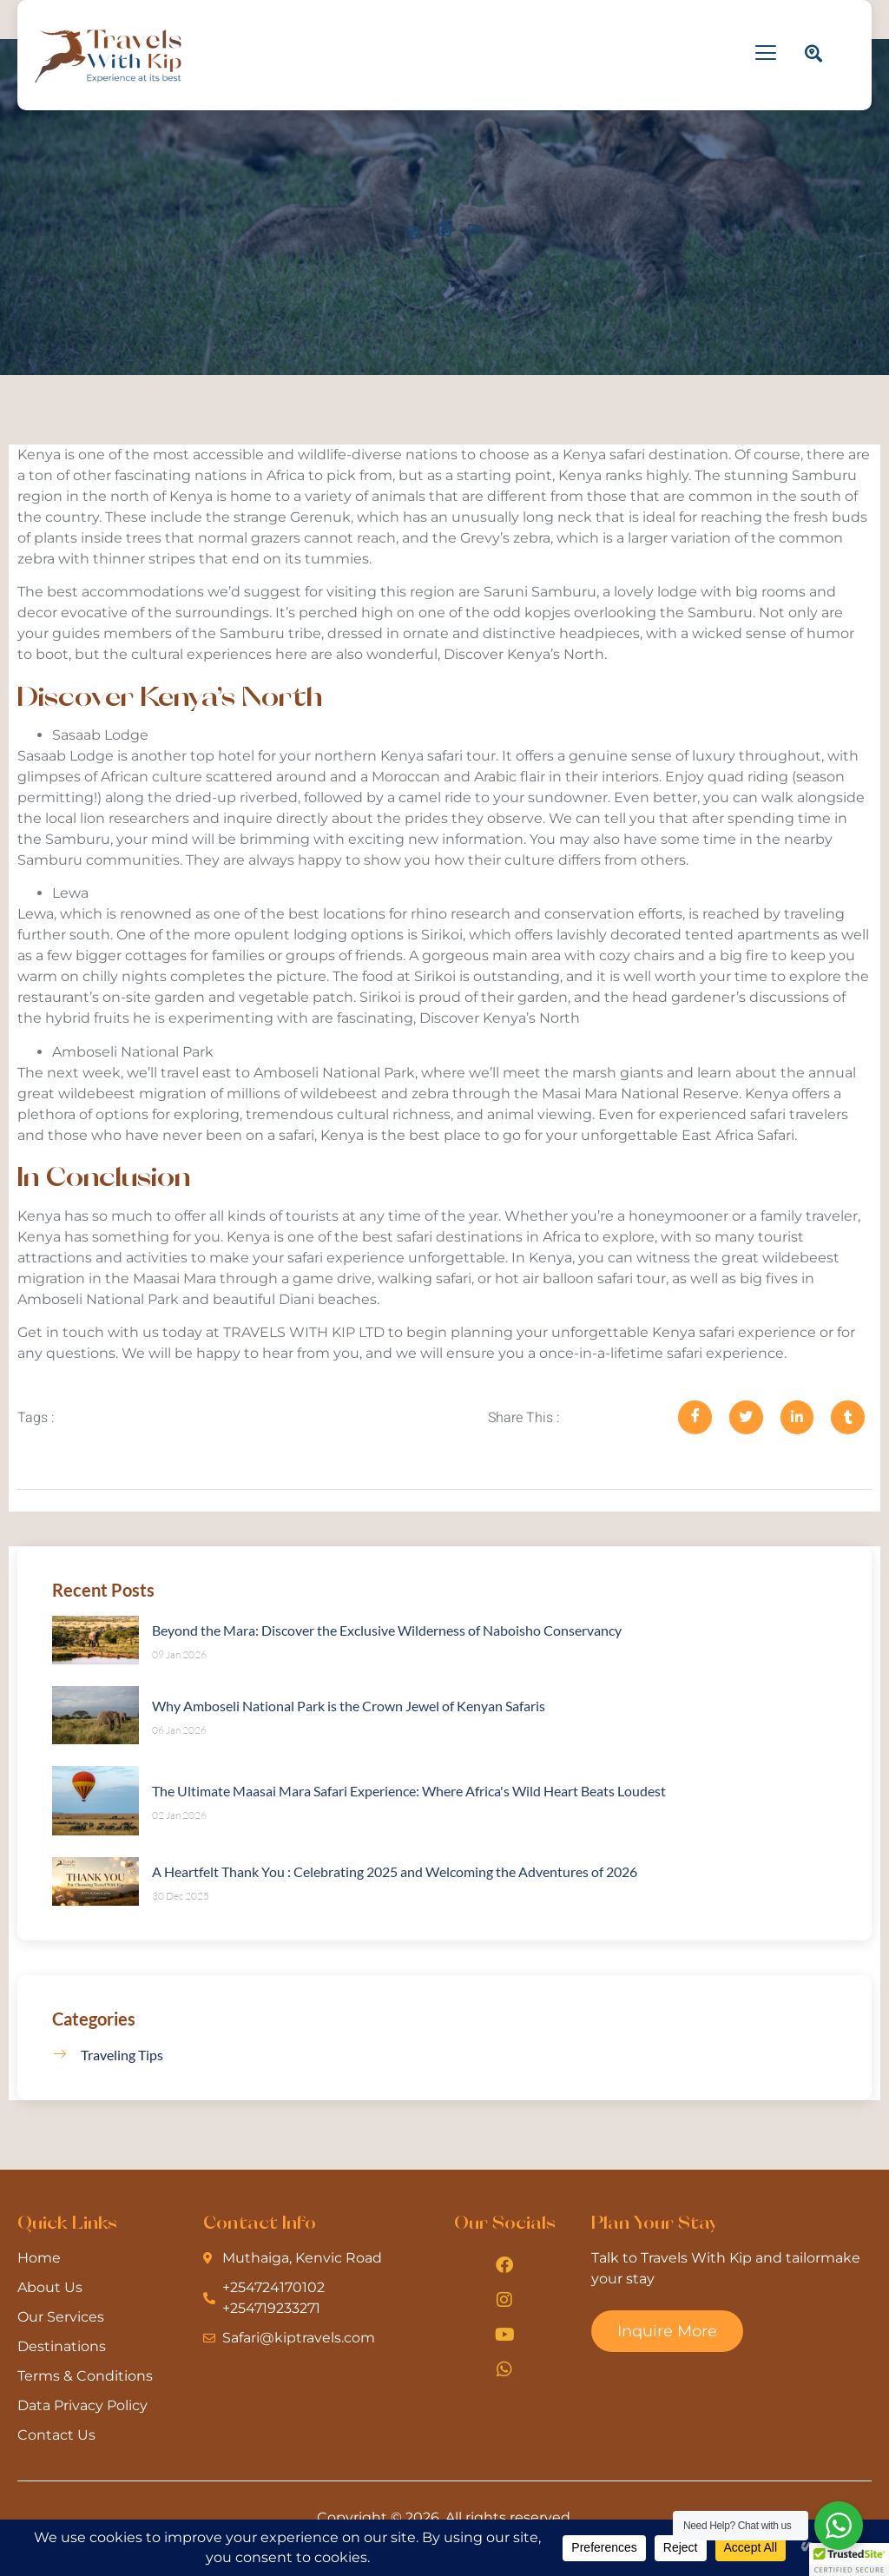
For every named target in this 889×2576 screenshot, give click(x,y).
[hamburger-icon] (765, 54)
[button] (849, 2559)
